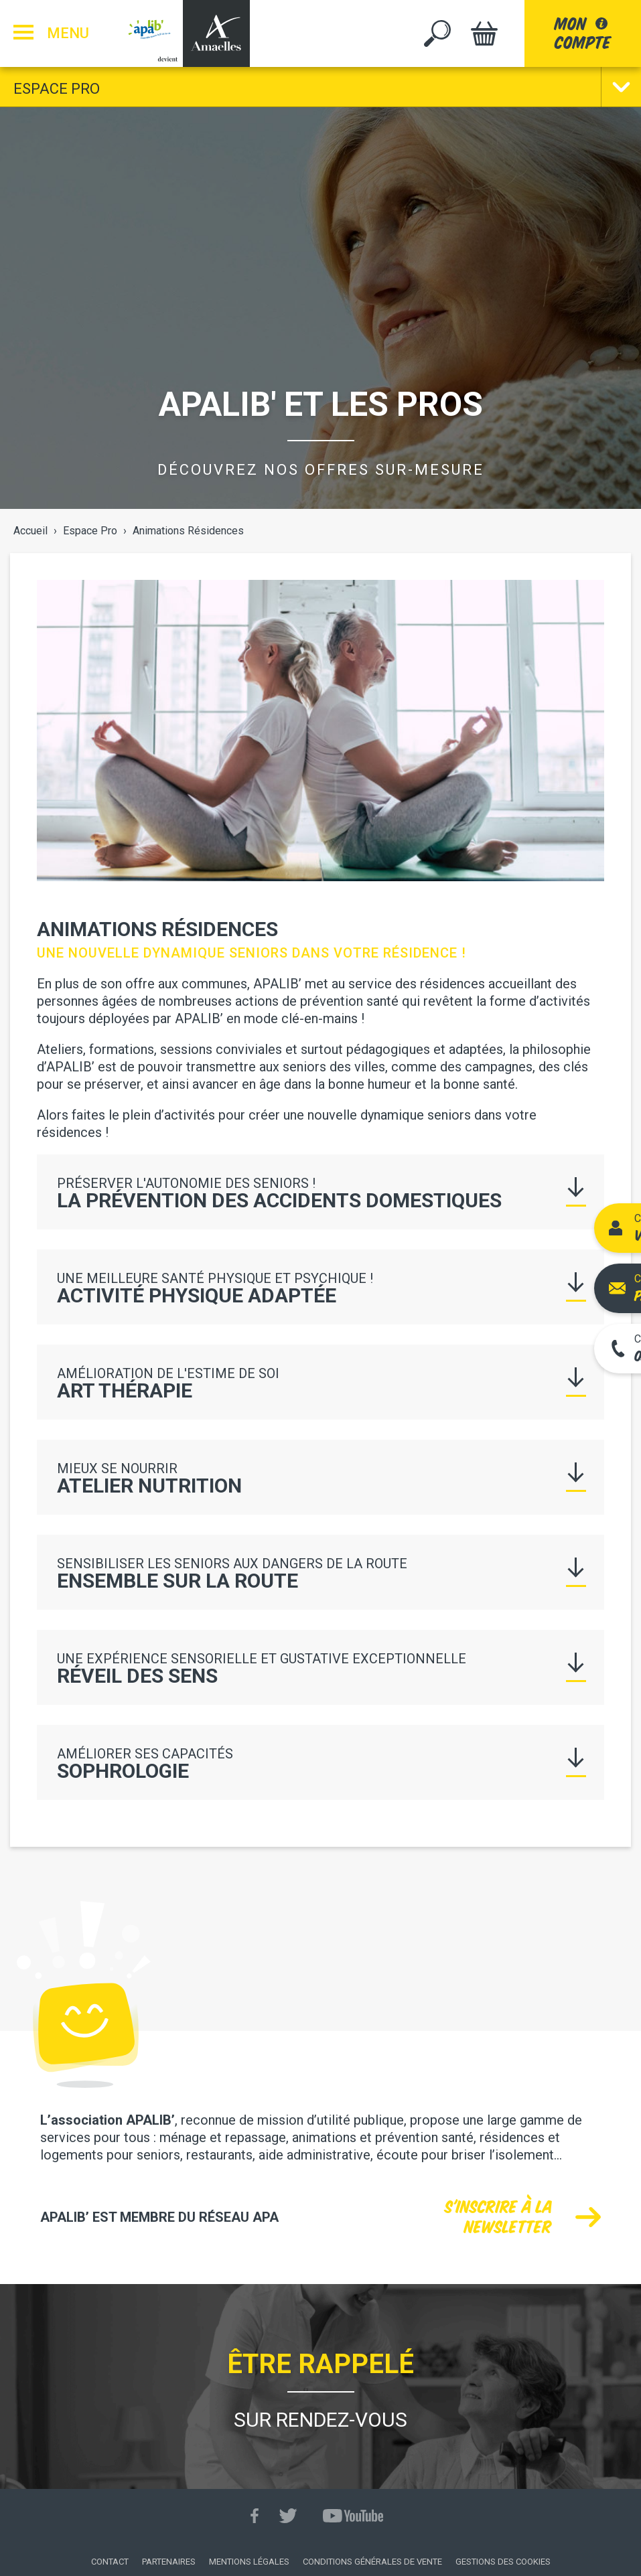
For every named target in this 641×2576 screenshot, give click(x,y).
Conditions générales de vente (372, 2562)
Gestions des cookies (503, 2562)
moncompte (583, 33)
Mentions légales (249, 2562)
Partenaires (169, 2562)
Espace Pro (56, 88)
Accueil (30, 530)
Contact (110, 2562)
